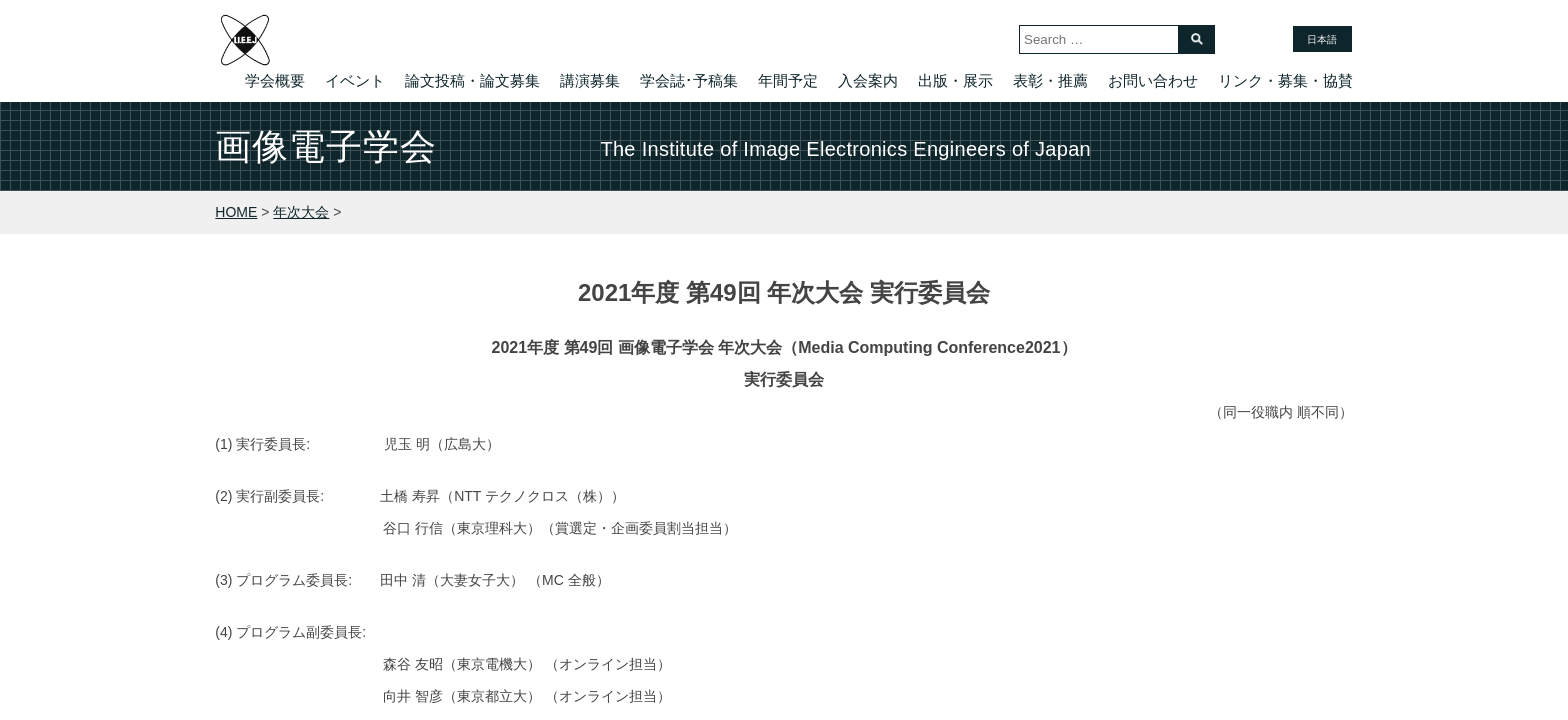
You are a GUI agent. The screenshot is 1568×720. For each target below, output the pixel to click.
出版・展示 (955, 80)
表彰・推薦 (1050, 80)
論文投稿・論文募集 (472, 80)
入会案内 (868, 80)
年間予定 (788, 80)
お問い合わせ (1153, 80)
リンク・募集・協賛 (1285, 80)
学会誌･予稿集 (689, 80)
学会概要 (275, 80)
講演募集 (590, 80)
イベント (355, 80)
